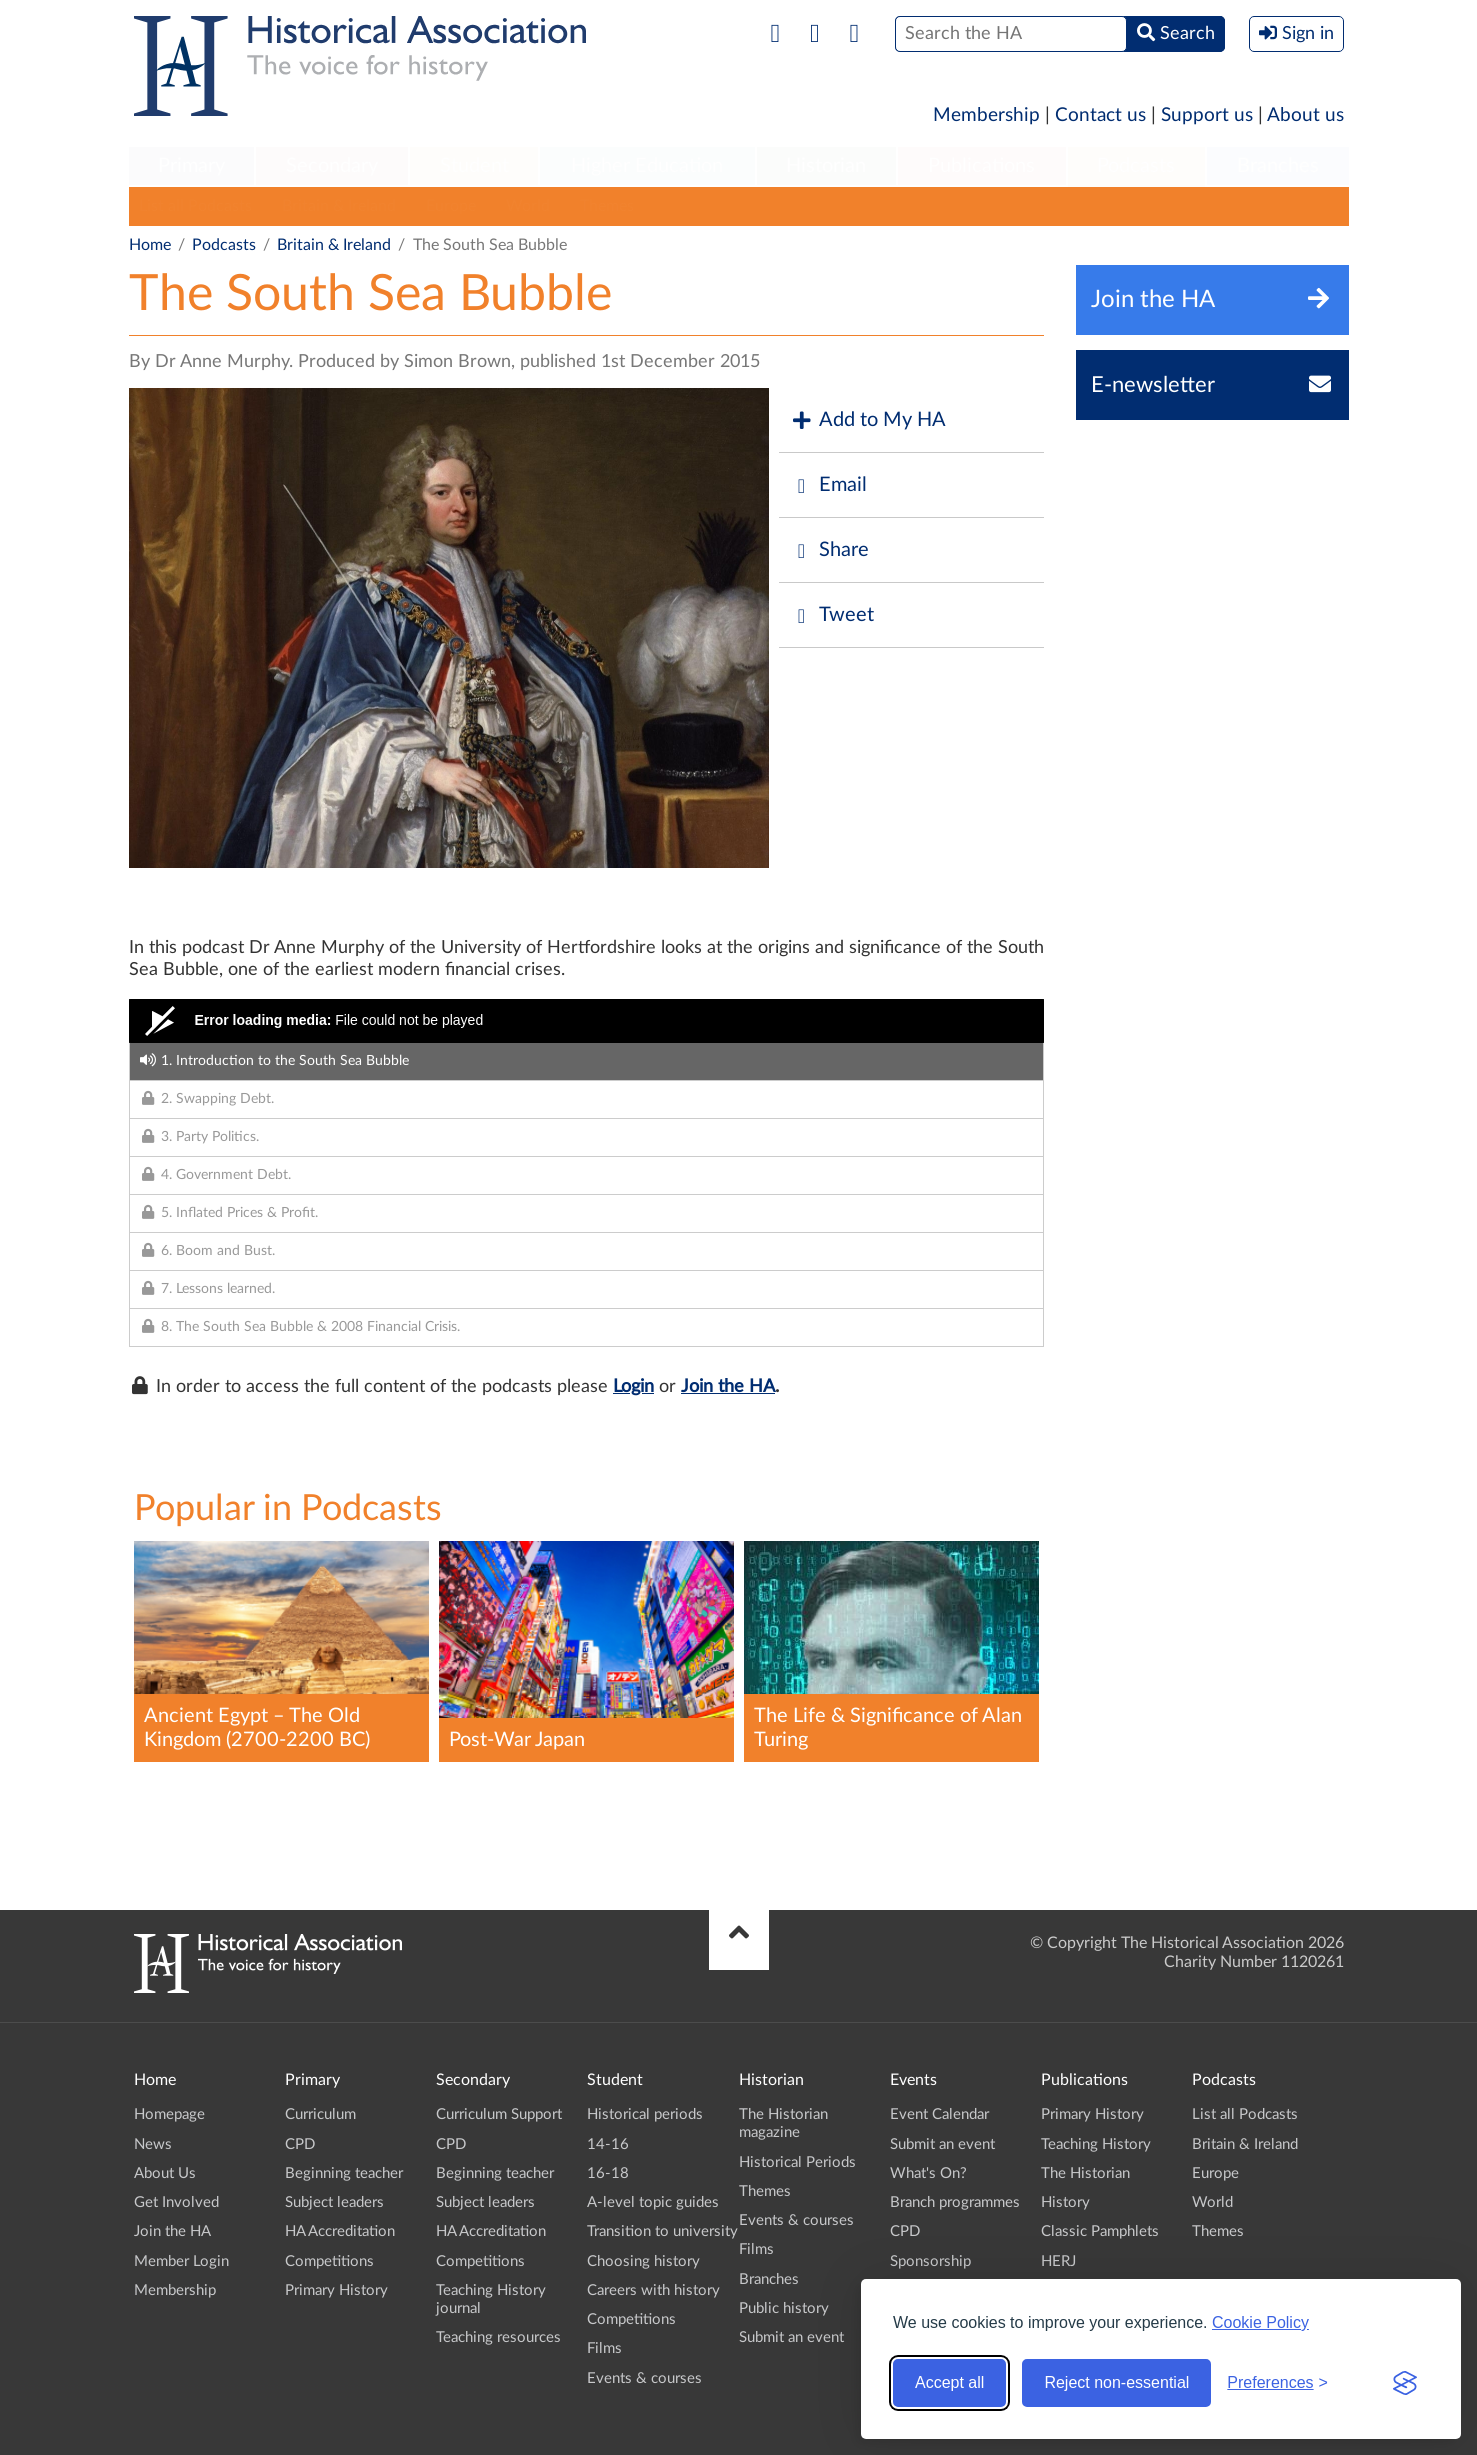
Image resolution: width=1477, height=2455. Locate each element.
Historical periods (645, 2114)
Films (604, 2348)
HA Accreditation (340, 2231)
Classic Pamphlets (1100, 2231)
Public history (784, 2308)
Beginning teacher (344, 2173)
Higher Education (647, 166)
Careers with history (653, 2290)
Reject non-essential (1116, 2382)
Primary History (336, 2290)
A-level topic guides (653, 2202)
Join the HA (728, 1387)
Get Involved (176, 2202)
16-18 (608, 2173)
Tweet (831, 615)
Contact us (1100, 115)
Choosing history (643, 2261)
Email (828, 485)
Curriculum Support (499, 2114)
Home (150, 245)
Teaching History (1096, 2144)
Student (474, 166)
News (153, 2144)
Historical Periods (797, 2162)
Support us (1207, 115)
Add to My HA (867, 420)
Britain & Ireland (339, 206)
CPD (300, 2144)
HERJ (1058, 2261)
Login (633, 1387)
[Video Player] (586, 1021)
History (1065, 2202)
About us (1305, 115)
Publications (981, 166)
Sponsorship (930, 2261)
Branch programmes (955, 2202)
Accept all (949, 2382)
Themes (607, 206)
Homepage (169, 2114)
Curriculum (320, 2114)
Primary (191, 166)
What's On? (928, 2173)
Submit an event (791, 2337)
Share (829, 550)
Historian (826, 166)
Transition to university (662, 2231)
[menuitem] (192, 167)
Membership (986, 115)
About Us (165, 2173)
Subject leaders (334, 2202)
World (528, 206)
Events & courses (644, 2378)
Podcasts (1136, 166)
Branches (1278, 166)
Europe (451, 206)
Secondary (332, 166)
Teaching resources (498, 2337)
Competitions (329, 2261)
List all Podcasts (195, 206)
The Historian (1085, 2173)
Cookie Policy (1260, 2322)
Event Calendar (939, 2114)
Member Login (181, 2261)
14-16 (608, 2144)
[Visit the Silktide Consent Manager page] (1405, 2383)
